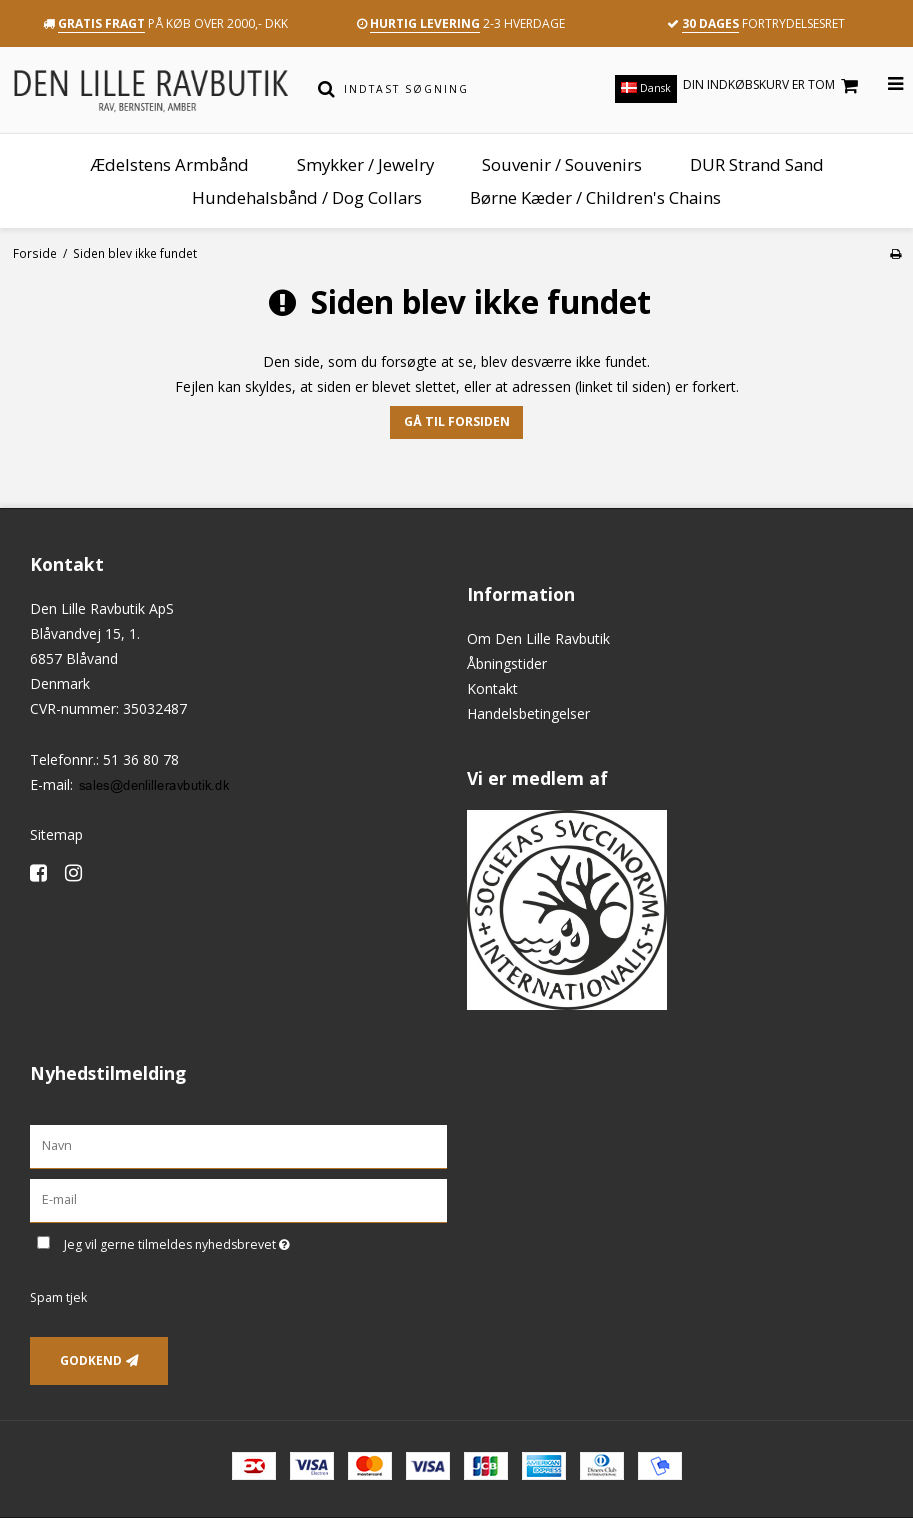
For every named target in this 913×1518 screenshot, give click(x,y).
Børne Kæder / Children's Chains (595, 197)
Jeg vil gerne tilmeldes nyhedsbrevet (227, 1242)
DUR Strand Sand (757, 164)
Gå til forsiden (457, 421)
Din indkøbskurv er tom (773, 85)
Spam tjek (58, 1297)
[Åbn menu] (883, 84)
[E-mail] (238, 1198)
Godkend (91, 1360)
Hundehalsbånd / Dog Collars (307, 197)
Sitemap (56, 834)
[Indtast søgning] (467, 89)
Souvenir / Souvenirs (562, 164)
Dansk (646, 88)
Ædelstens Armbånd (169, 164)
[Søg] (326, 89)
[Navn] (238, 1145)
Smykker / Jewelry (365, 164)
